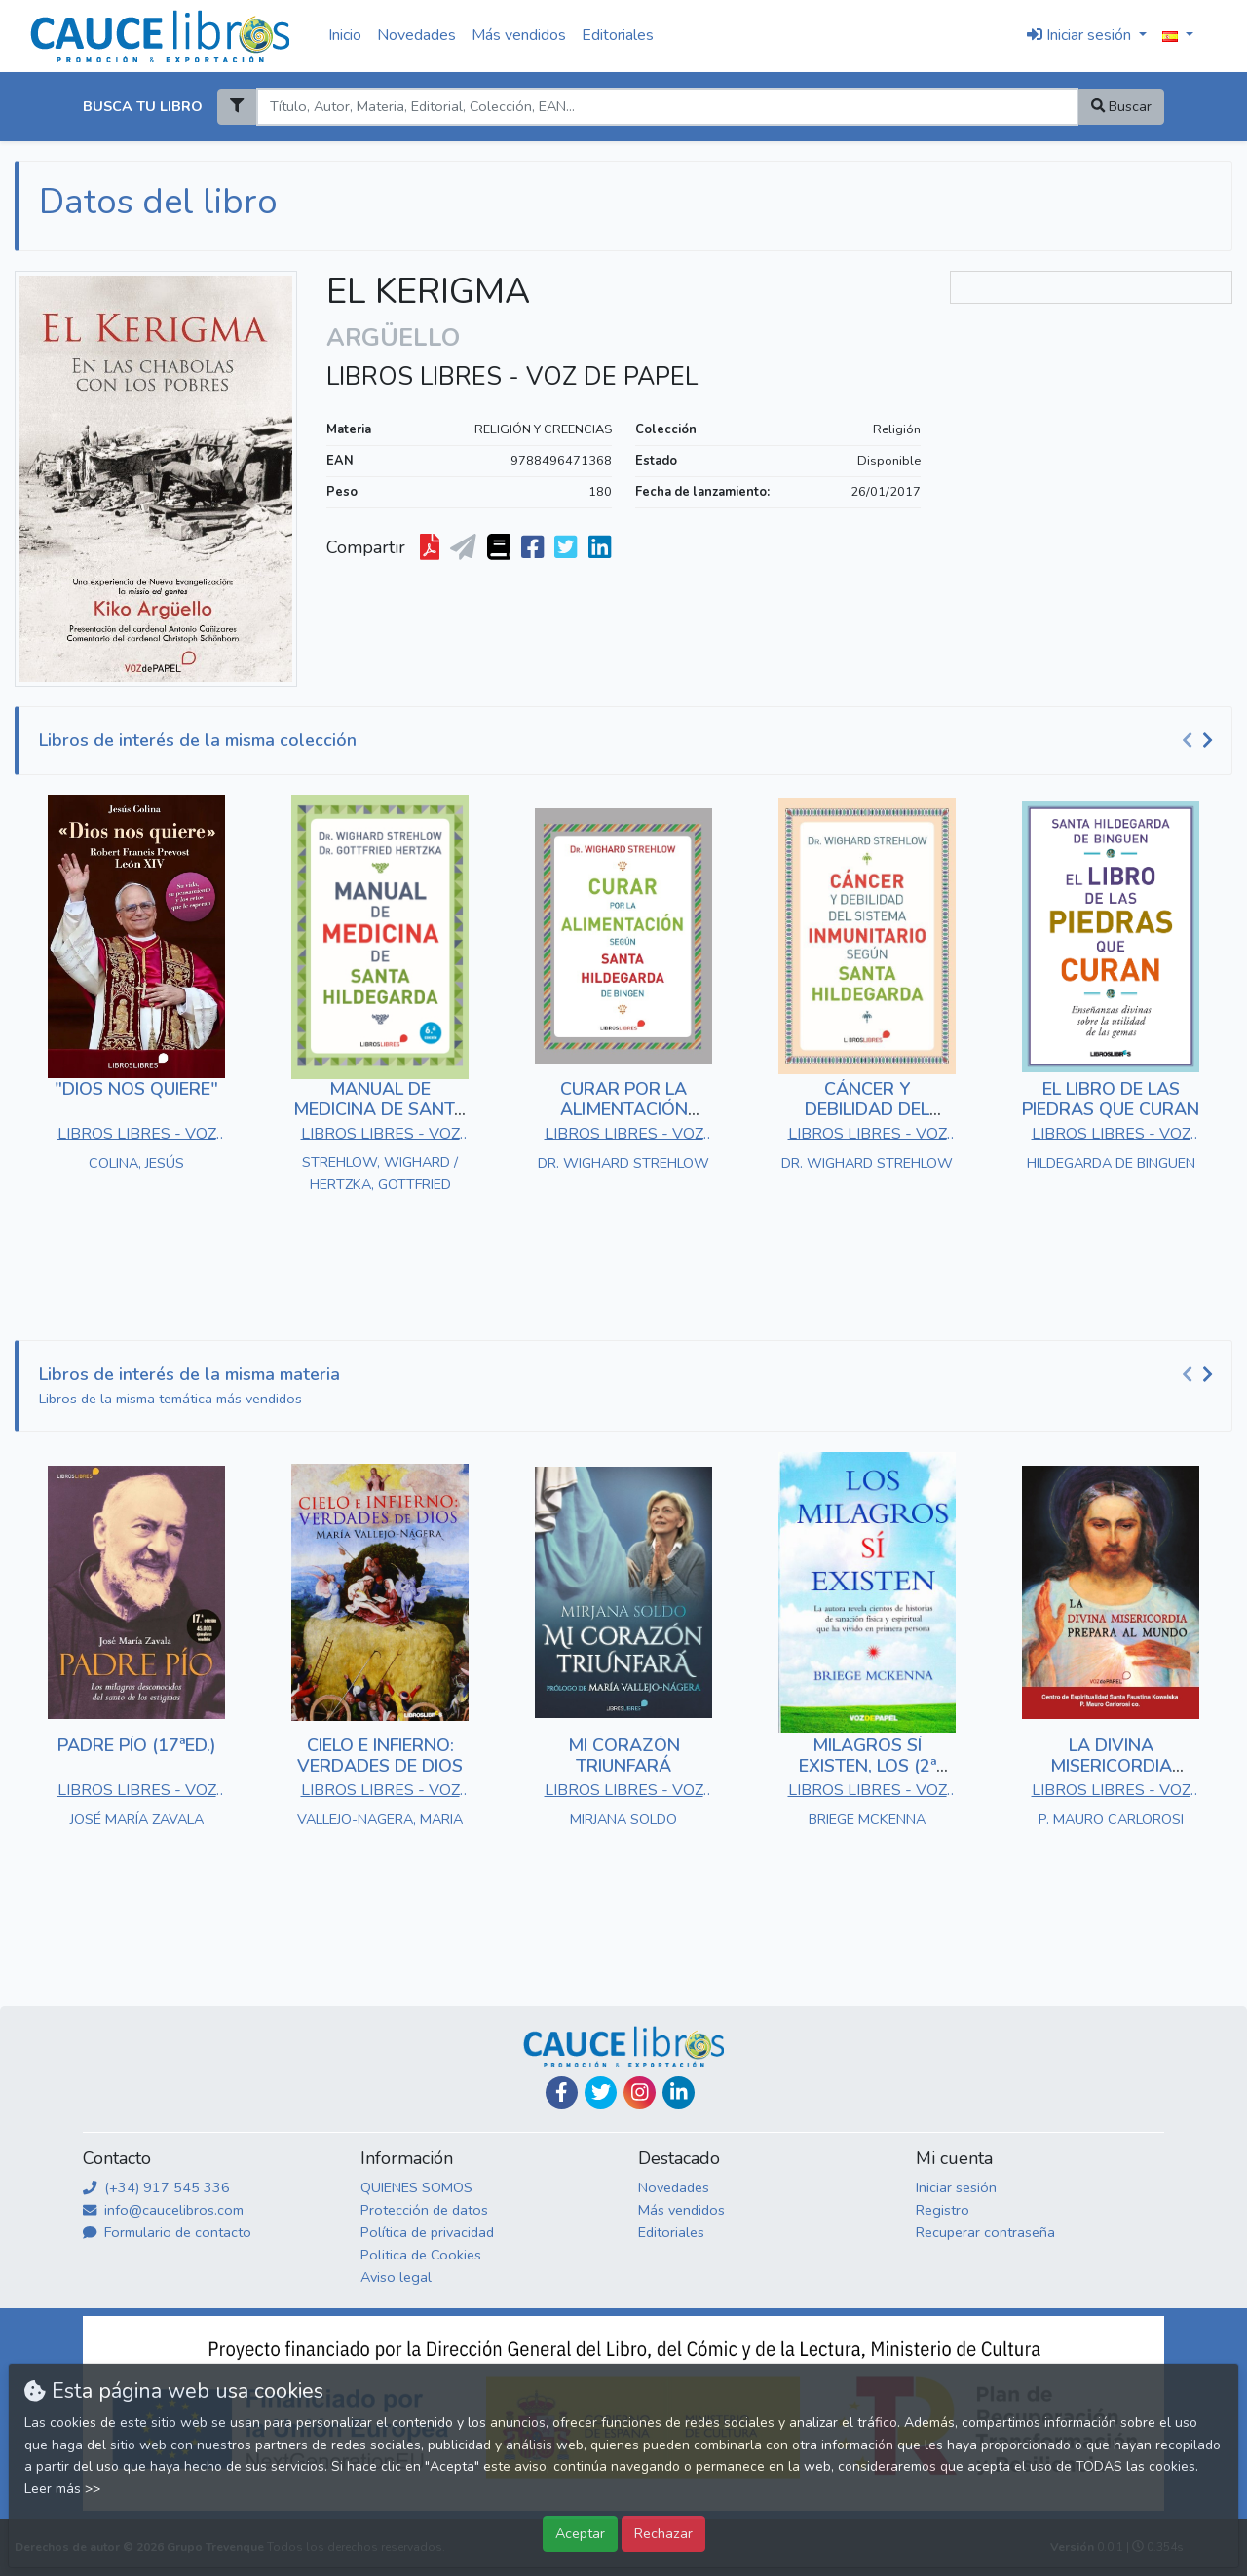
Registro (942, 2210)
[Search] (667, 107)
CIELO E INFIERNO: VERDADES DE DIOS (380, 1756)
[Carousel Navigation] (1200, 741)
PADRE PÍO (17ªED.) (136, 1745)
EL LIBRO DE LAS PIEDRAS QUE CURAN (1110, 1099)
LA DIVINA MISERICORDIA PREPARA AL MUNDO (1111, 1766)
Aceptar (580, 2533)
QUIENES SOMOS (416, 2187)
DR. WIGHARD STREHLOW (623, 1163)
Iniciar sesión (956, 2187)
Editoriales (618, 35)
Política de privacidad (427, 2232)
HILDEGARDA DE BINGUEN (1111, 1163)
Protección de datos (424, 2210)
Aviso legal (396, 2277)
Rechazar (663, 2533)
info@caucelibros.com (163, 2210)
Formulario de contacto (167, 2232)
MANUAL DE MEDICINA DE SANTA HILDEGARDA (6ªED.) (380, 1109)
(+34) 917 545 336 (156, 2187)
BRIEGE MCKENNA (867, 1819)
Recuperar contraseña (985, 2232)
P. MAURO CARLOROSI (1111, 1819)
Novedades (416, 35)
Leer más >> (62, 2489)
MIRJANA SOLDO (623, 1819)
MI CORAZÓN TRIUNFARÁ (624, 1756)
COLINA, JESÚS (136, 1163)
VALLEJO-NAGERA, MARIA (380, 1819)
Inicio (344, 35)
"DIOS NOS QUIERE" (136, 1089)
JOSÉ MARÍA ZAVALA (137, 1819)
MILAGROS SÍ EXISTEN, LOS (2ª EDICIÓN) (867, 1766)
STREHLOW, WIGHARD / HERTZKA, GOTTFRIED (380, 1173)
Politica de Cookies (420, 2254)
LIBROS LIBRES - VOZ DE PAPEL (512, 377)
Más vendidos (519, 35)
